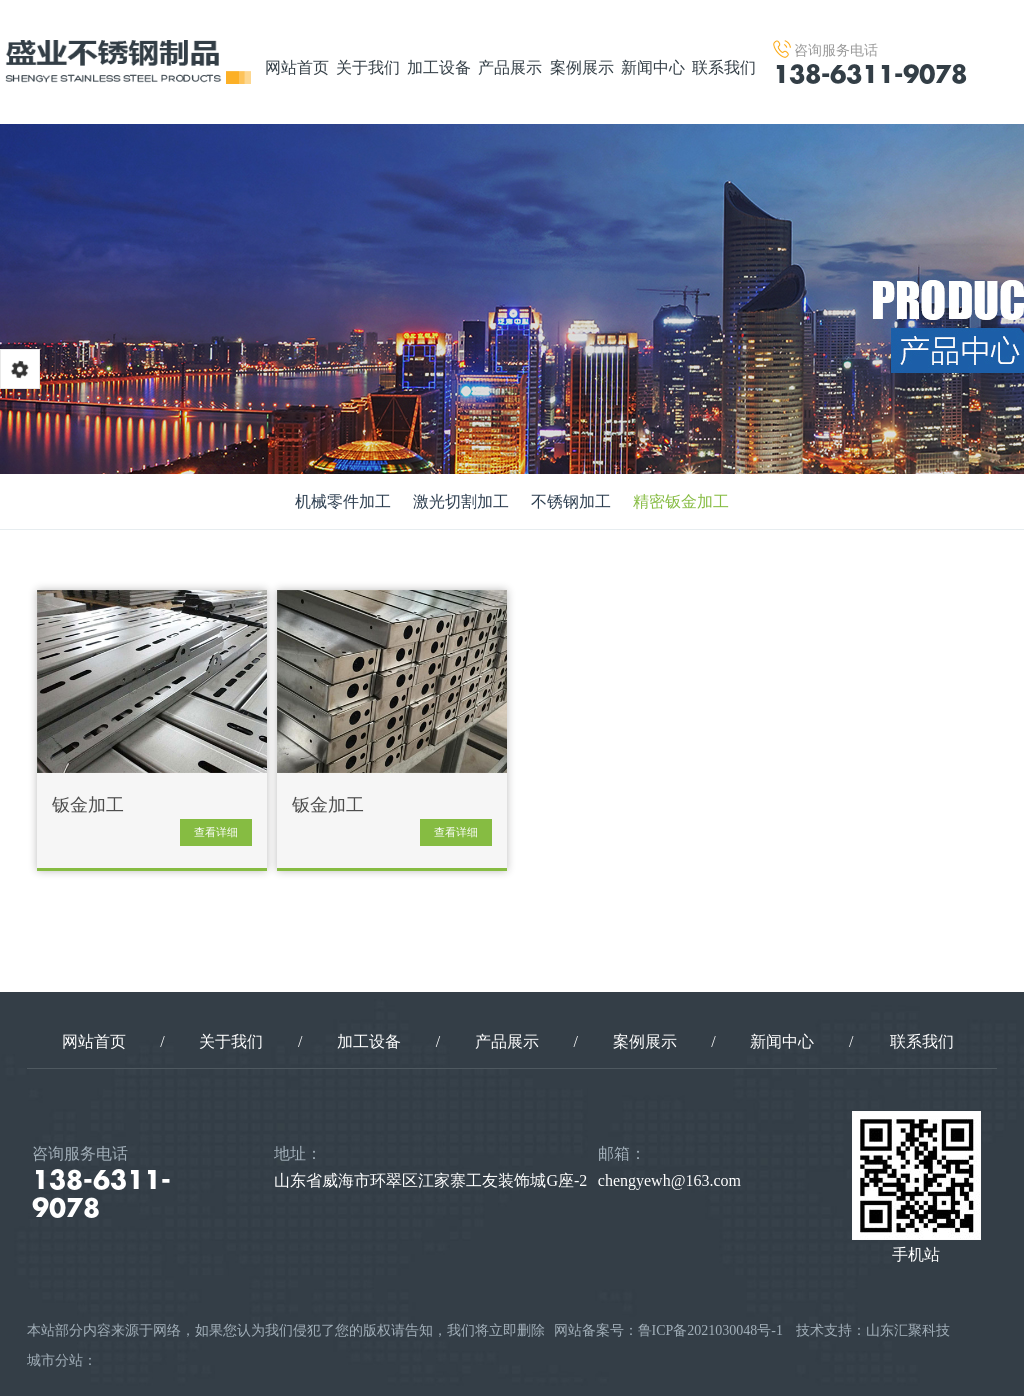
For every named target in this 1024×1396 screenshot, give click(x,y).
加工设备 (439, 67)
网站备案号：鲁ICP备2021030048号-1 (668, 1330)
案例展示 (582, 67)
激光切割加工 (461, 501)
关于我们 (368, 67)
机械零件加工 (343, 501)
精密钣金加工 (681, 501)
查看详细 (216, 832)
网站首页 (297, 67)
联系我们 (724, 67)
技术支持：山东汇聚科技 (873, 1330)
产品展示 (510, 67)
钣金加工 (88, 805)
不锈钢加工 (571, 501)
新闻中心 (653, 67)
